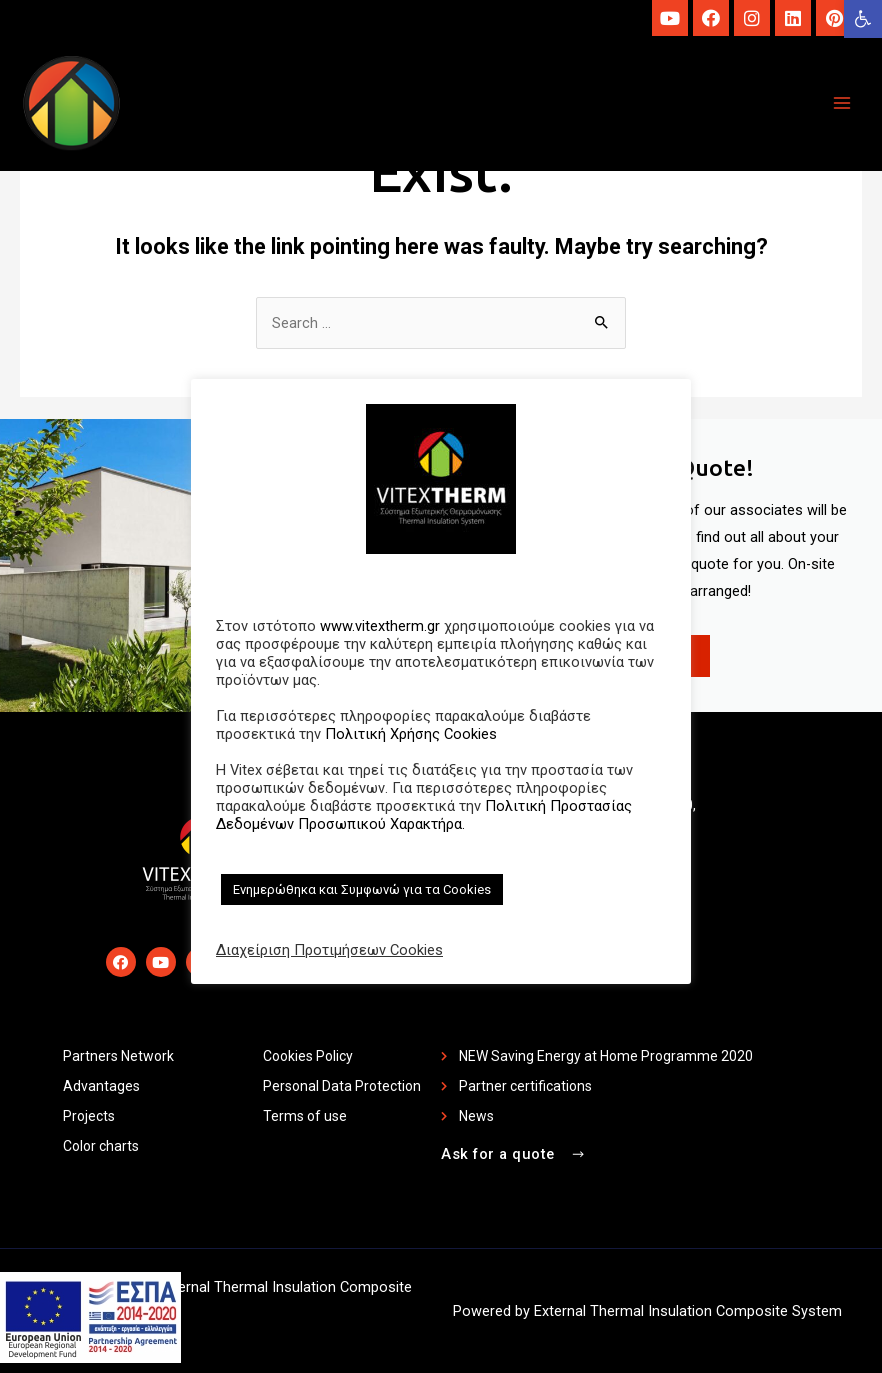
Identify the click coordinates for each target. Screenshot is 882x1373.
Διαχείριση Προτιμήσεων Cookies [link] (329, 950)
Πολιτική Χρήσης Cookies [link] (411, 734)
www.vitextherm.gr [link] (380, 626)
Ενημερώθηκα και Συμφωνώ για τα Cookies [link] (362, 889)
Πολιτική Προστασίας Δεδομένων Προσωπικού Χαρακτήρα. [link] (424, 815)
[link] (863, 19)
